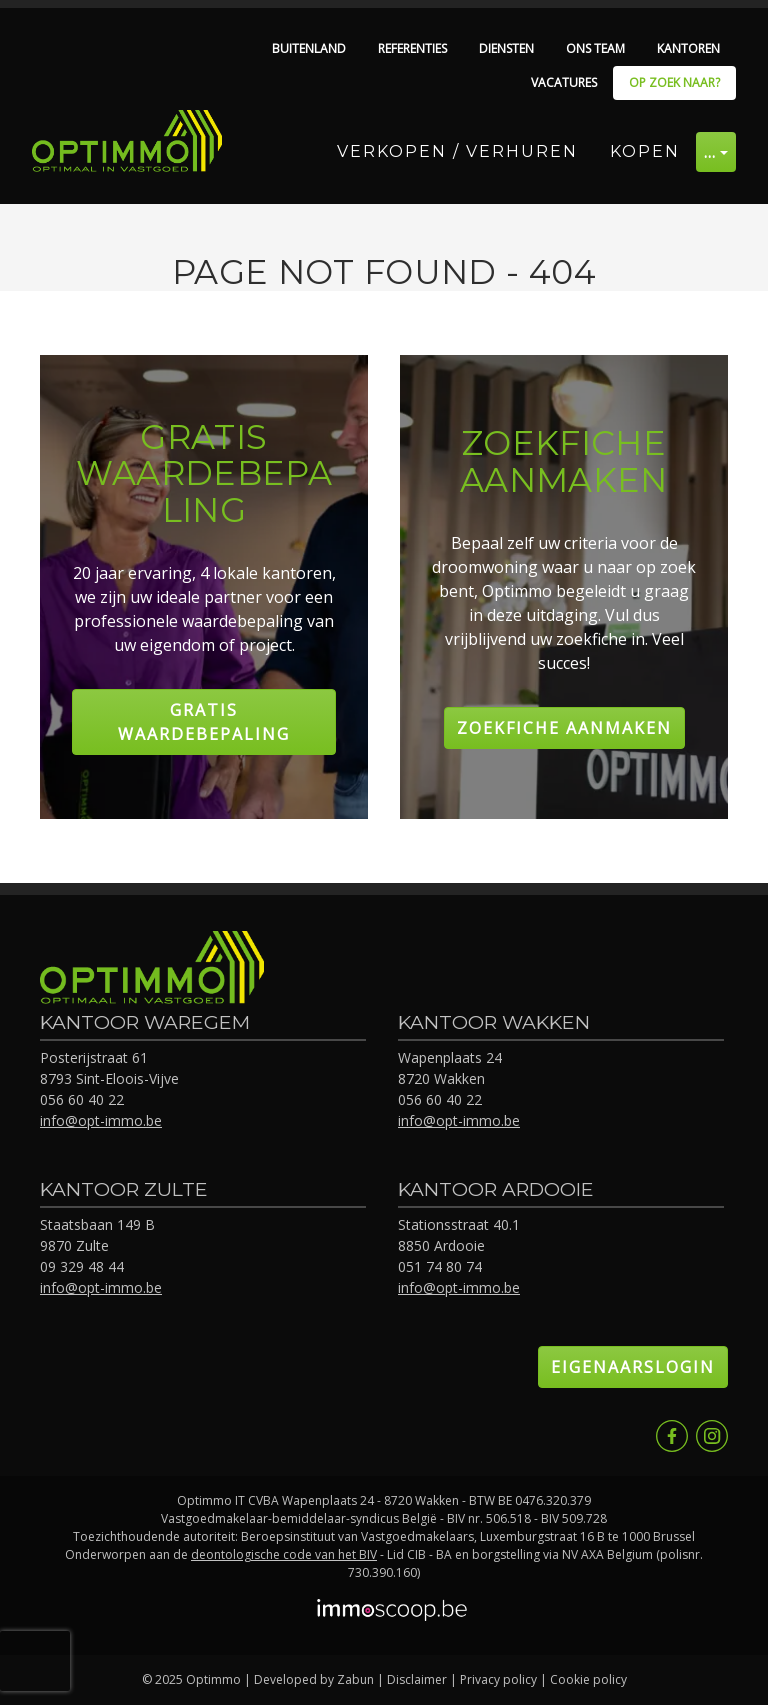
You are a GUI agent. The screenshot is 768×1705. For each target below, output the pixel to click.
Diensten (506, 48)
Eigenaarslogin (633, 1367)
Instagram (712, 1436)
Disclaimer (417, 1679)
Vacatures (564, 82)
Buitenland (309, 48)
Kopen (645, 151)
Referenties (412, 48)
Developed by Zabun (314, 1679)
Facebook (672, 1436)
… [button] (710, 152)
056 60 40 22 (82, 1099)
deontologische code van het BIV (284, 1554)
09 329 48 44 (82, 1266)
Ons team (595, 48)
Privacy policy (498, 1679)
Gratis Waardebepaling (204, 722)
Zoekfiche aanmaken (564, 728)
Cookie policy (588, 1679)
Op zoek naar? (674, 82)
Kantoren (688, 48)
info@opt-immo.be (101, 1120)
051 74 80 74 (440, 1266)
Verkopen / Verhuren (457, 151)
